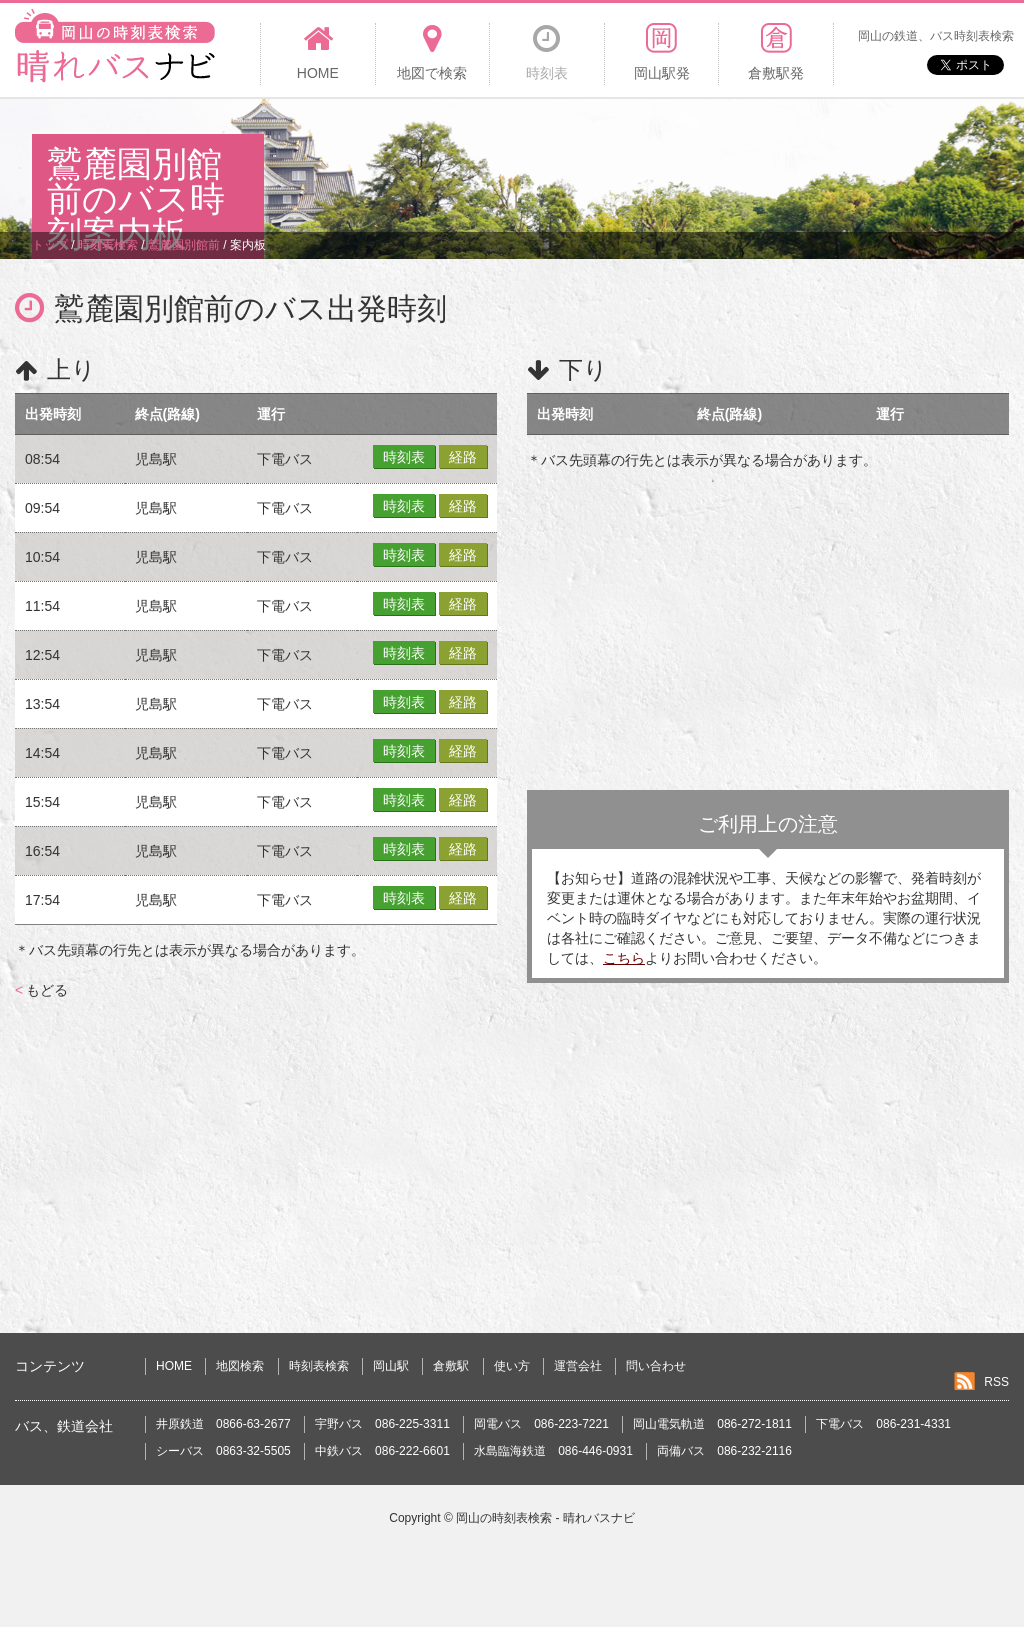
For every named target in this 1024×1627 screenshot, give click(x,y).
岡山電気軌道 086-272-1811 (712, 1424)
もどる (41, 990)
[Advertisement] (628, 164)
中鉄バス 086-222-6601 (382, 1451)
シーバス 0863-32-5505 (223, 1451)
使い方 (512, 1366)
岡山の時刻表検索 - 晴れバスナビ (545, 1518)
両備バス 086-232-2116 (724, 1451)
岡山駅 (391, 1366)
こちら (624, 958)
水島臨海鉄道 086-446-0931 (553, 1451)
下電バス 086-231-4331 (883, 1424)
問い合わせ (656, 1366)
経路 (463, 457)
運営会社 (578, 1366)
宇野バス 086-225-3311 (382, 1424)
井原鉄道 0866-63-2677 (223, 1424)
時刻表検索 (319, 1366)
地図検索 (240, 1366)
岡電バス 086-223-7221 (541, 1424)
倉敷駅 (451, 1366)
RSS (996, 1382)
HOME (174, 1366)
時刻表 (404, 457)
